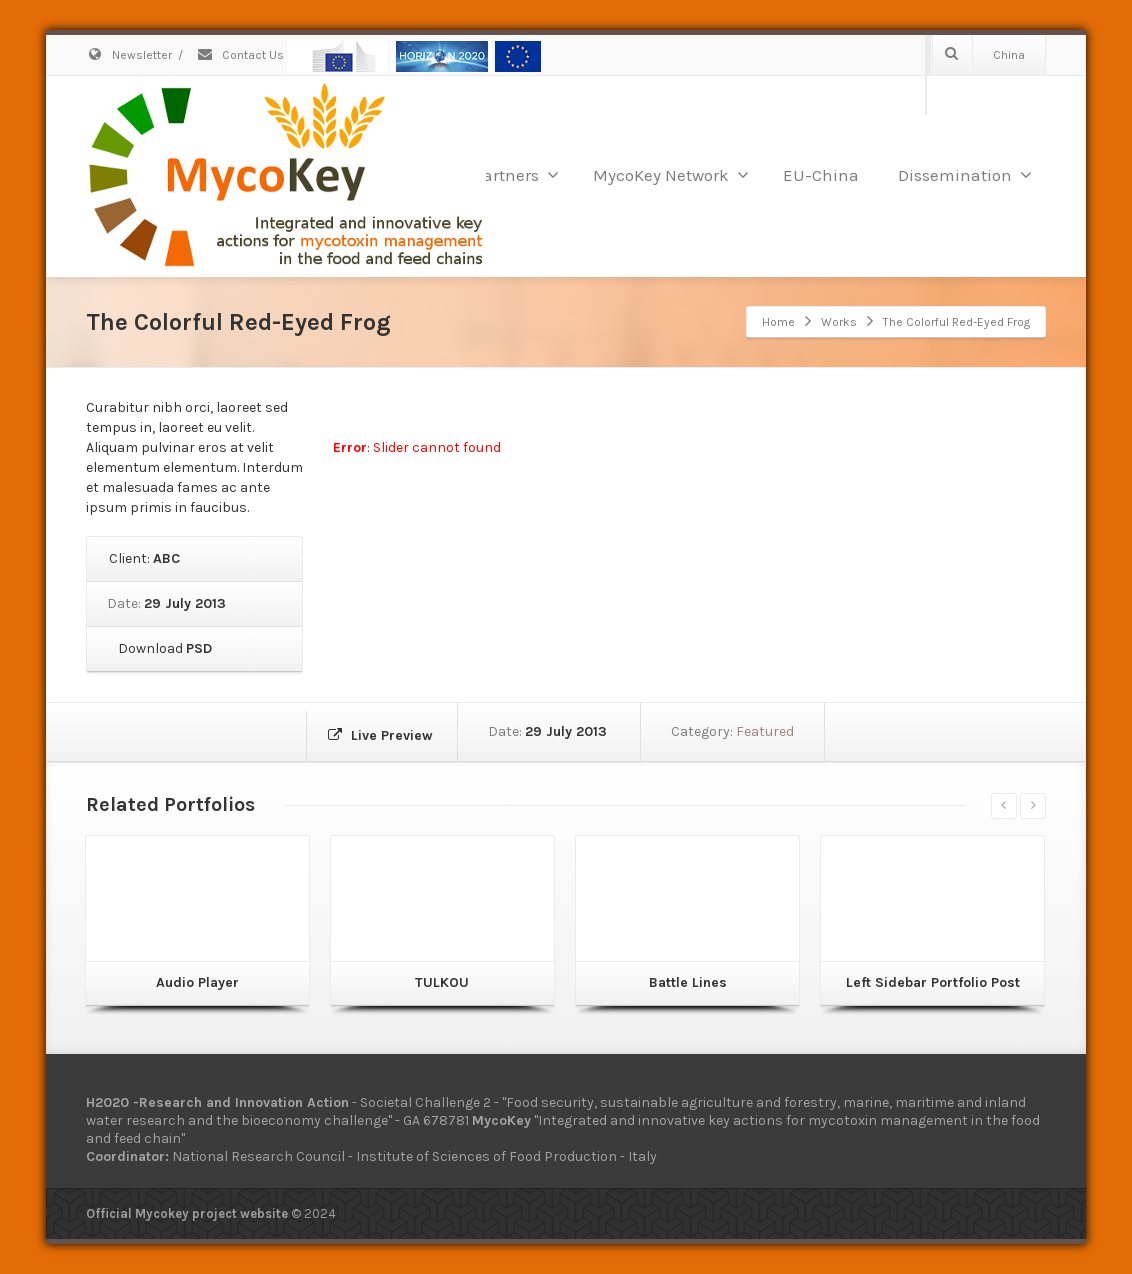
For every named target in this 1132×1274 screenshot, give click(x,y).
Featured (774, 731)
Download (161, 648)
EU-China (821, 175)
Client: (142, 558)
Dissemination (965, 175)
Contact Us (240, 55)
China (1009, 55)
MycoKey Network (671, 175)
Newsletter (129, 55)
